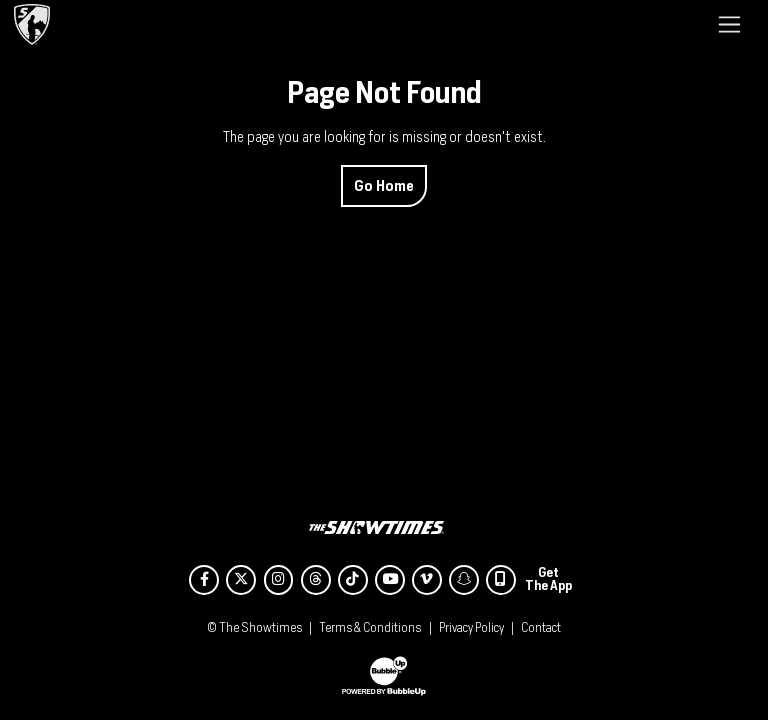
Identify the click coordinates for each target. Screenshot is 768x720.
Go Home (384, 185)
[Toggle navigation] (729, 24)
